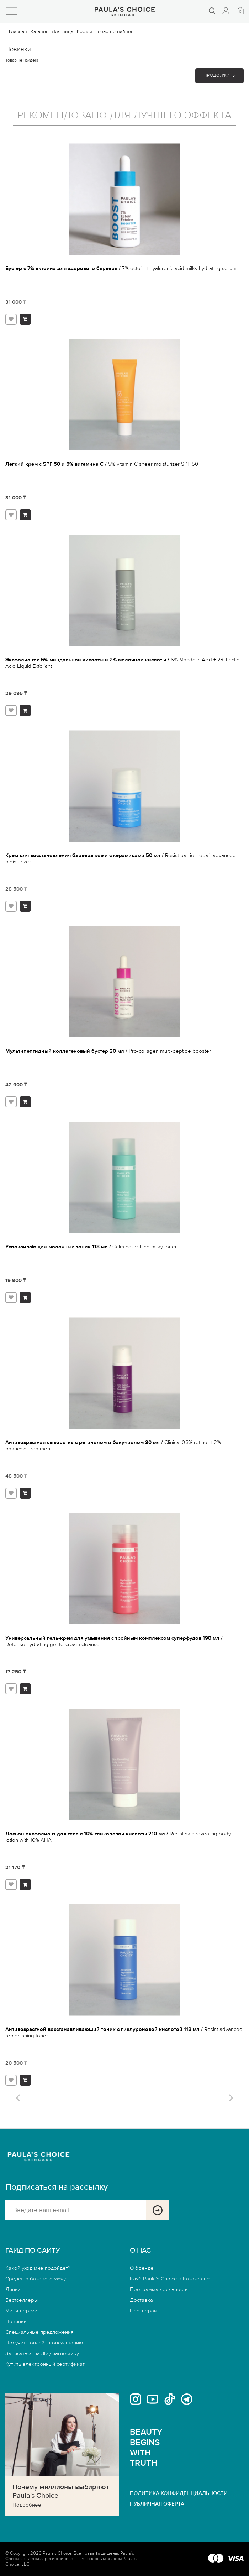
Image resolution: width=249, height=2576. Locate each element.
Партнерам (144, 2310)
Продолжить (219, 76)
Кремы (84, 31)
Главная (18, 31)
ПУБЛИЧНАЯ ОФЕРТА (157, 2504)
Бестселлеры (21, 2300)
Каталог (39, 31)
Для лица (62, 31)
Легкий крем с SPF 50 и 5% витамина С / (101, 464)
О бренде (142, 2268)
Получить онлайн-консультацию (44, 2342)
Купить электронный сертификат (45, 2364)
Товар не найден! (115, 31)
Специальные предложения (39, 2332)
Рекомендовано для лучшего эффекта (124, 116)
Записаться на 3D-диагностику (42, 2353)
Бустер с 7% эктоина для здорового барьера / (121, 268)
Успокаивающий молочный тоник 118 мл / (91, 1246)
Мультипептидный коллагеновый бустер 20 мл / (108, 1051)
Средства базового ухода (36, 2278)
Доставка (141, 2300)
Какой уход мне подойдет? (37, 2268)
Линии (13, 2289)
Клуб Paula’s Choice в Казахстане (170, 2278)
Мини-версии (21, 2310)
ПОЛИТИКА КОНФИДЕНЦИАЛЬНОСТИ (179, 2493)
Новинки (16, 2321)
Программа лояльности (159, 2289)
